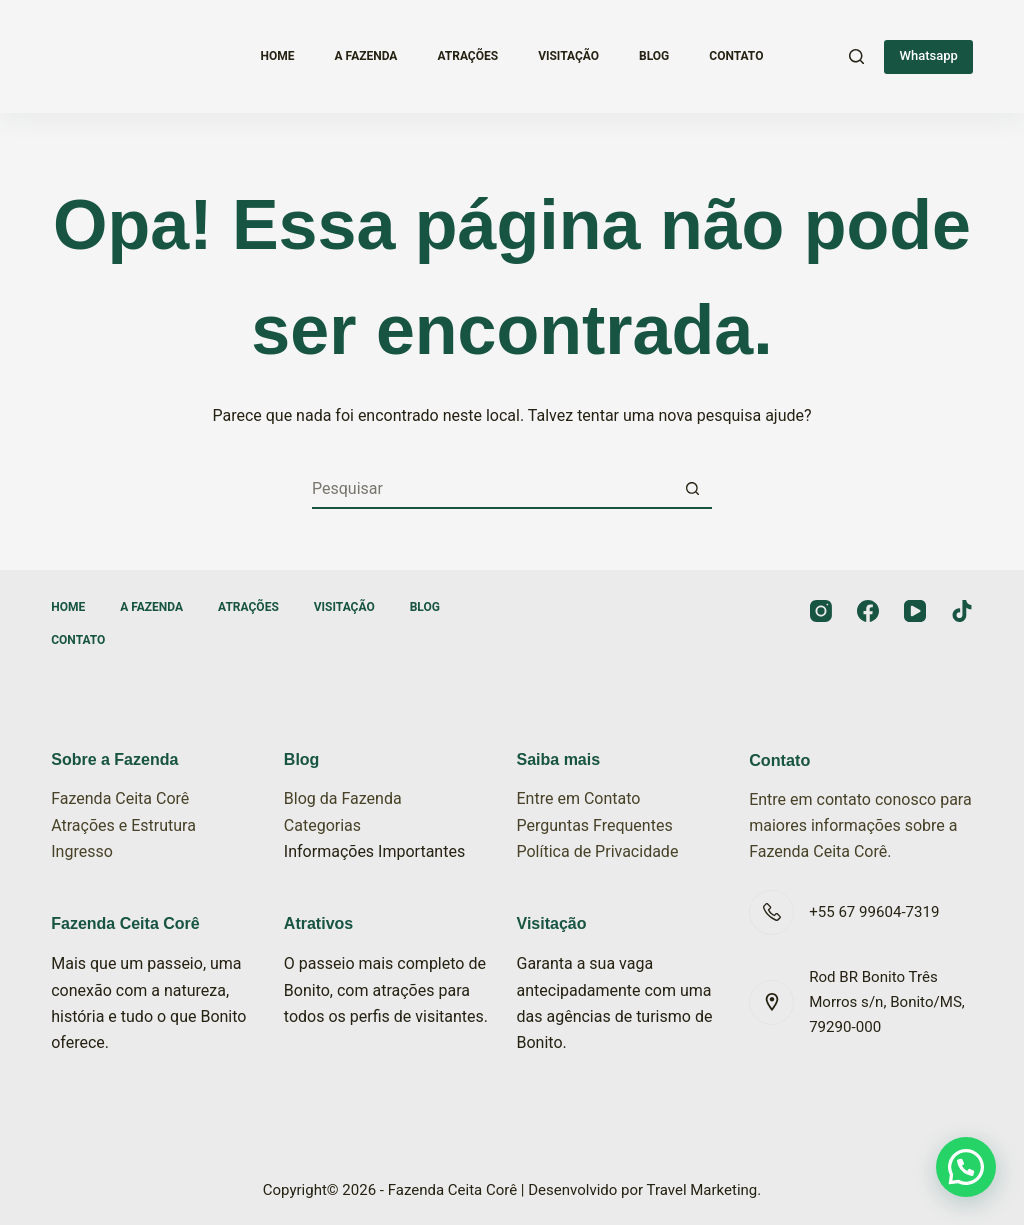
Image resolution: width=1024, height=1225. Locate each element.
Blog (654, 56)
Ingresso (82, 851)
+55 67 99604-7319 (874, 912)
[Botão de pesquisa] (692, 489)
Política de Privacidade (598, 851)
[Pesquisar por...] (492, 489)
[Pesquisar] (856, 56)
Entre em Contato (579, 798)
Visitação (568, 56)
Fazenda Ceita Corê (120, 798)
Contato (736, 56)
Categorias (322, 825)
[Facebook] (868, 611)
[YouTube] (915, 611)
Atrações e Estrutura (123, 825)
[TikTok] (962, 611)
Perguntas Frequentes (595, 825)
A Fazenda (366, 56)
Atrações (467, 56)
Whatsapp (928, 55)
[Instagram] (821, 611)
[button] (966, 1167)
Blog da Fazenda (343, 798)
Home (278, 56)
